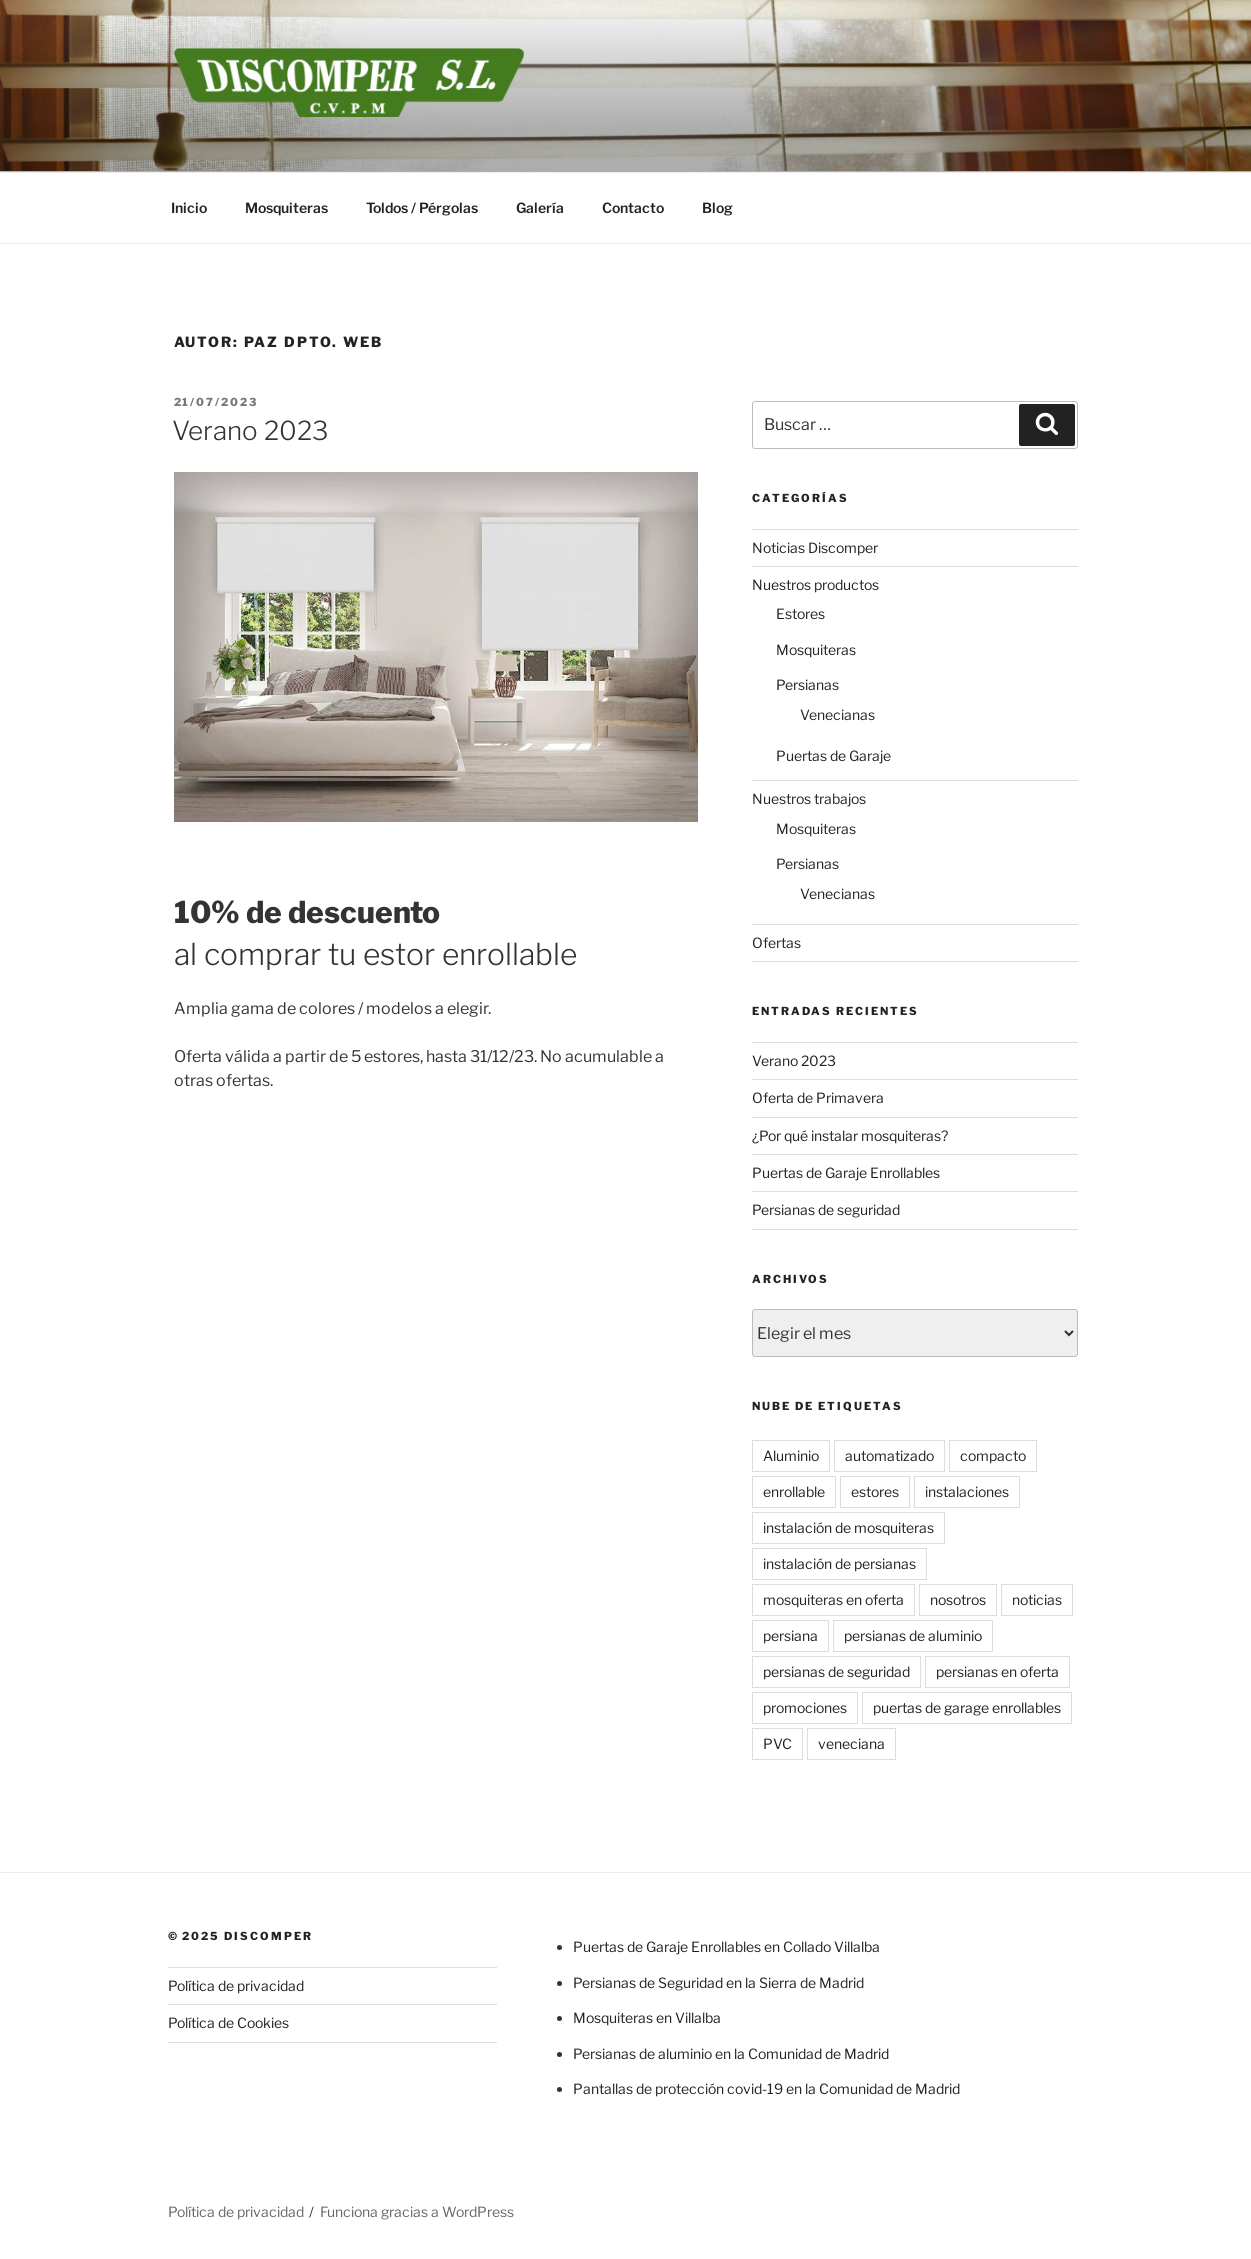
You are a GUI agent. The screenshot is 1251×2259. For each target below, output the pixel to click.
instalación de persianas (839, 1563)
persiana (790, 1635)
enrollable (794, 1491)
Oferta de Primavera (818, 1097)
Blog (717, 207)
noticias (1037, 1599)
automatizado (889, 1455)
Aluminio (791, 1455)
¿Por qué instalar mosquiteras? (850, 1135)
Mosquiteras (286, 207)
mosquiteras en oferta (833, 1599)
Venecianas (837, 714)
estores (875, 1491)
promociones (805, 1707)
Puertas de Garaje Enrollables (846, 1172)
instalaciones (967, 1491)
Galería (540, 207)
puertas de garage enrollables (967, 1707)
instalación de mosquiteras (848, 1527)
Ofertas (776, 942)
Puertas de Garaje (833, 755)
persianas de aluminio (913, 1635)
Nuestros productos (815, 584)
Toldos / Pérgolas (422, 207)
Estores (800, 613)
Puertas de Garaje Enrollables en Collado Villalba (726, 1946)
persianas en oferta (997, 1671)
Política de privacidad (236, 1985)
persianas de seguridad (836, 1671)
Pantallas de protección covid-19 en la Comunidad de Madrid (766, 2088)
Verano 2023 (250, 430)
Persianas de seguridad (826, 1209)
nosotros (958, 1599)
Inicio (189, 207)
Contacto (633, 207)
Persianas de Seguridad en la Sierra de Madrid (718, 1982)
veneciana (851, 1743)
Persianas (807, 684)
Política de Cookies (228, 2022)
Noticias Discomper (815, 547)
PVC (777, 1743)
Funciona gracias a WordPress (417, 2211)
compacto (993, 1455)
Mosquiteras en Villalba (647, 2017)
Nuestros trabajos (809, 798)
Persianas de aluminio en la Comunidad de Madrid (731, 2053)
